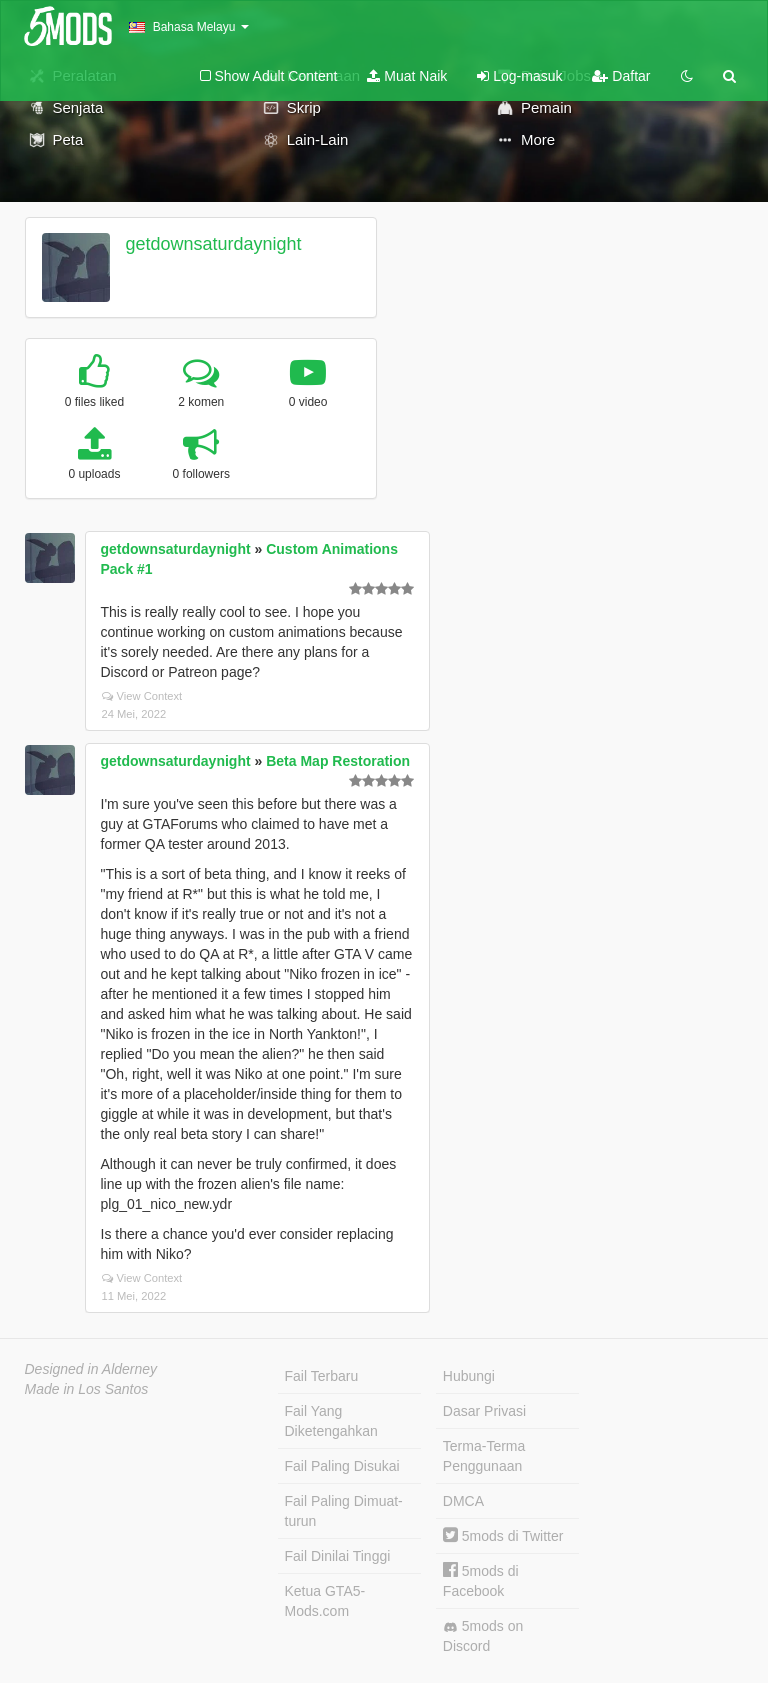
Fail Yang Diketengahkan (331, 1421)
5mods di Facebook (481, 1580)
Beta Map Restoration (338, 761)
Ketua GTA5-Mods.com (325, 1601)
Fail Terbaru (322, 1376)
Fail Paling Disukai (342, 1466)
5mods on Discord (483, 1636)
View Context (142, 696)
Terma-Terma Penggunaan (484, 1456)
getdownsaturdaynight (213, 244)
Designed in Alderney (91, 1369)
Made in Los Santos (87, 1389)
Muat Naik (407, 76)
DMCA (463, 1501)
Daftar (621, 76)
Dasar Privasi (484, 1411)
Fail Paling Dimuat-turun (344, 1511)
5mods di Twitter (503, 1536)
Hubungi (469, 1376)
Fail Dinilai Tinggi (338, 1556)
